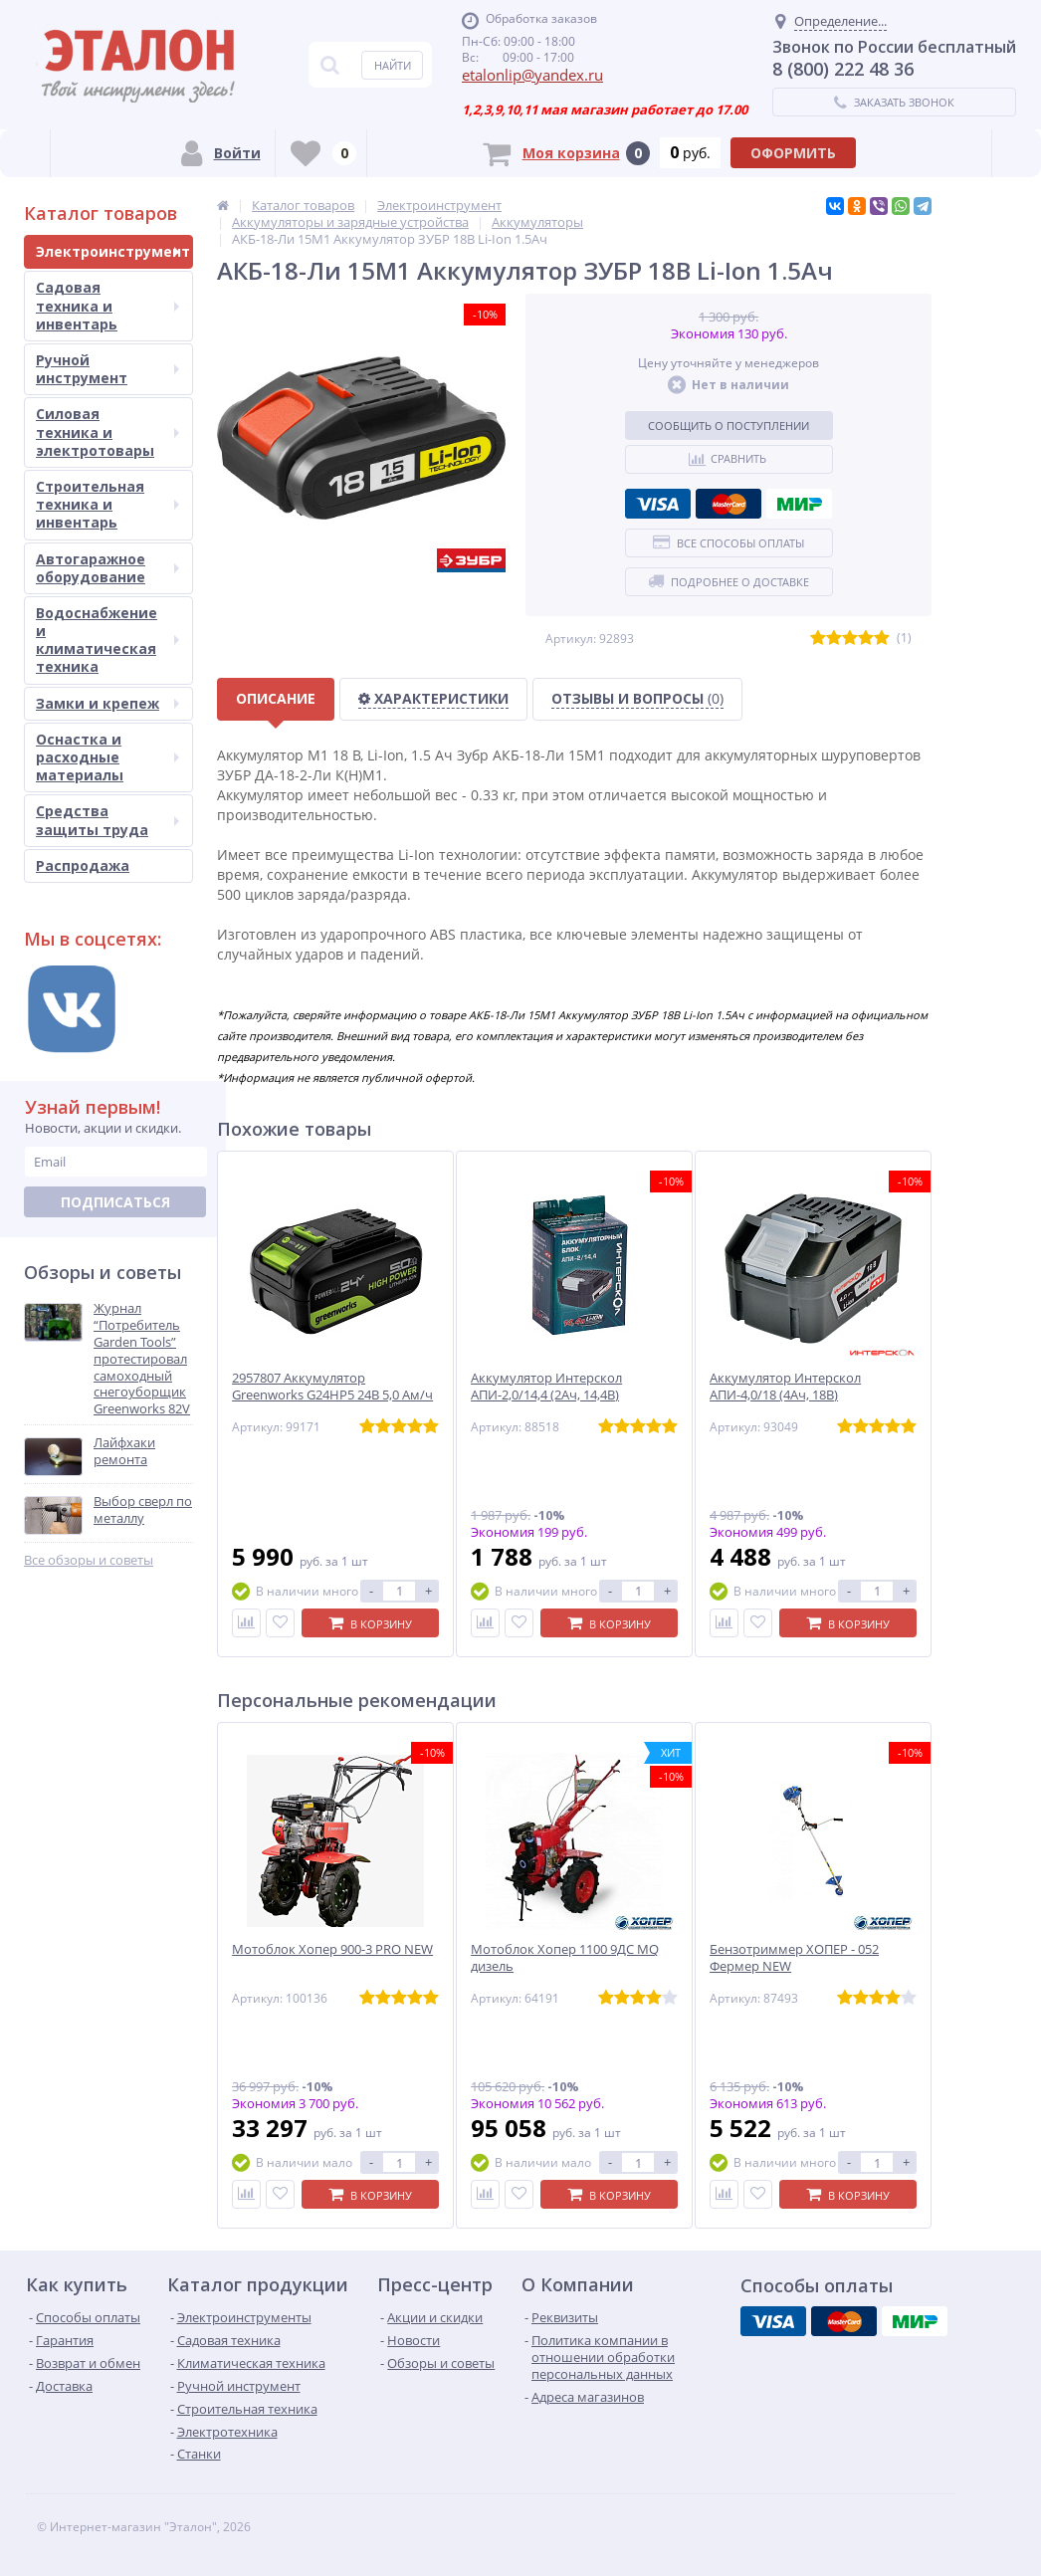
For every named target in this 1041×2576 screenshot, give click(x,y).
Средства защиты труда (107, 819)
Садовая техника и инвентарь (107, 305)
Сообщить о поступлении (728, 425)
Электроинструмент (113, 251)
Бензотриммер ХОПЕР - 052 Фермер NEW (794, 1958)
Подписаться (115, 1201)
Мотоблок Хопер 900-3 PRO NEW (332, 1949)
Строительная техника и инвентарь (107, 504)
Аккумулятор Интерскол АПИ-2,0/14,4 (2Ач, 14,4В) (546, 1386)
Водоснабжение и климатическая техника (107, 640)
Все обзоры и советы (88, 1560)
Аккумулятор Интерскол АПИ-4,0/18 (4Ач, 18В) (785, 1386)
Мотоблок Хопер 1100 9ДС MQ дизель (565, 1958)
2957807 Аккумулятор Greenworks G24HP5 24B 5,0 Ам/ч (332, 1386)
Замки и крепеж (107, 703)
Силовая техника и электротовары (107, 431)
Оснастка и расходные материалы (107, 757)
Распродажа (82, 865)
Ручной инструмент (107, 368)
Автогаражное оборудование (107, 567)
